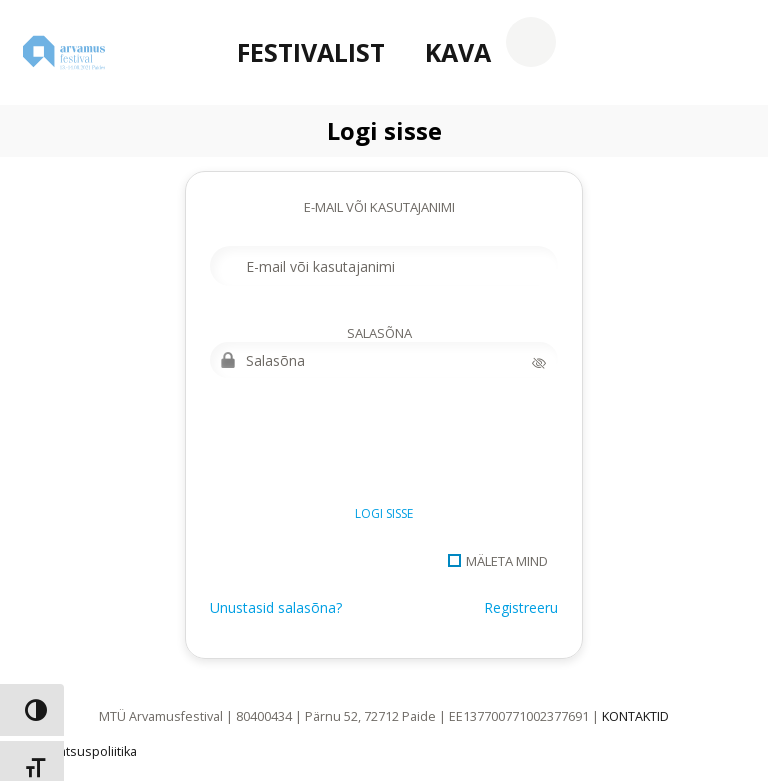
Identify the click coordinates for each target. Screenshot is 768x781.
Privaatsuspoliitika (83, 751)
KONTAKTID (635, 716)
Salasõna (379, 333)
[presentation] (362, 448)
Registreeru (521, 607)
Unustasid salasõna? (276, 607)
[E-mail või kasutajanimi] (384, 266)
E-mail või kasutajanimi (379, 207)
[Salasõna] (384, 360)
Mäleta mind (507, 561)
